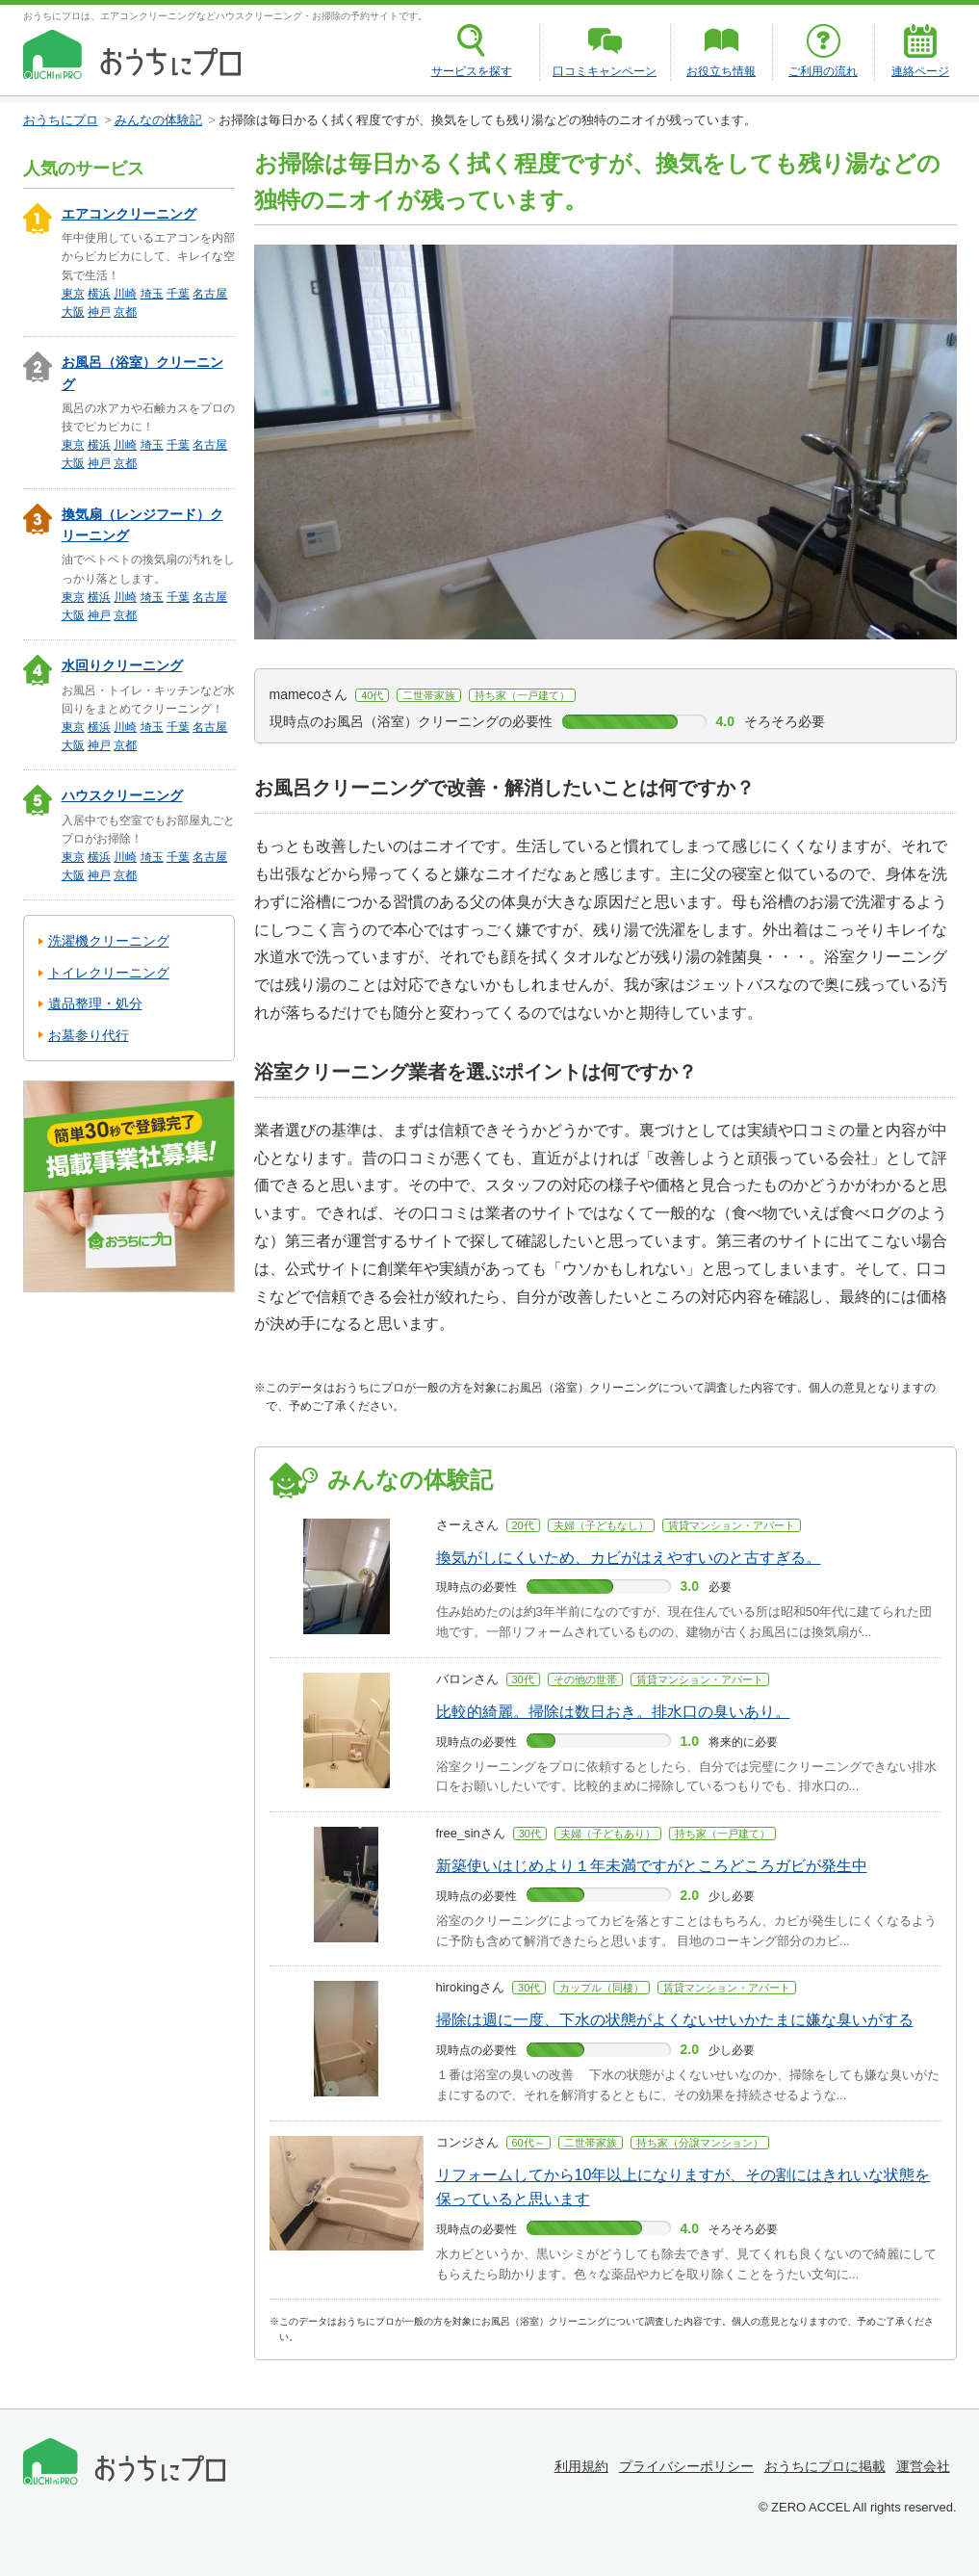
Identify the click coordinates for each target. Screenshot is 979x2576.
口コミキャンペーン (605, 71)
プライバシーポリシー (686, 2466)
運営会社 (923, 2466)
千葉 (178, 293)
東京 (73, 293)
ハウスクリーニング (122, 795)
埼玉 (152, 293)
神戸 (99, 312)
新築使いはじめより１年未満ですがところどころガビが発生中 (651, 1866)
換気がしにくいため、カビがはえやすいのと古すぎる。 (628, 1557)
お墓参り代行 (88, 1035)
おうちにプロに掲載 (825, 2466)
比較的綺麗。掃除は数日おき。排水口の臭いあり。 (613, 1712)
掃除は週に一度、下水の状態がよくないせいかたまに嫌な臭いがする (675, 2020)
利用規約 (581, 2466)
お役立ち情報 (721, 71)
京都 (125, 312)
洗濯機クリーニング (108, 941)
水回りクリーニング (122, 665)
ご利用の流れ (823, 71)
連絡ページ (920, 71)
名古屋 (210, 293)
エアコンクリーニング (129, 213)
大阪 (73, 312)
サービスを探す (471, 71)
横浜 (99, 293)
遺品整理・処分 (95, 1003)
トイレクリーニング (108, 972)
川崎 (125, 293)
